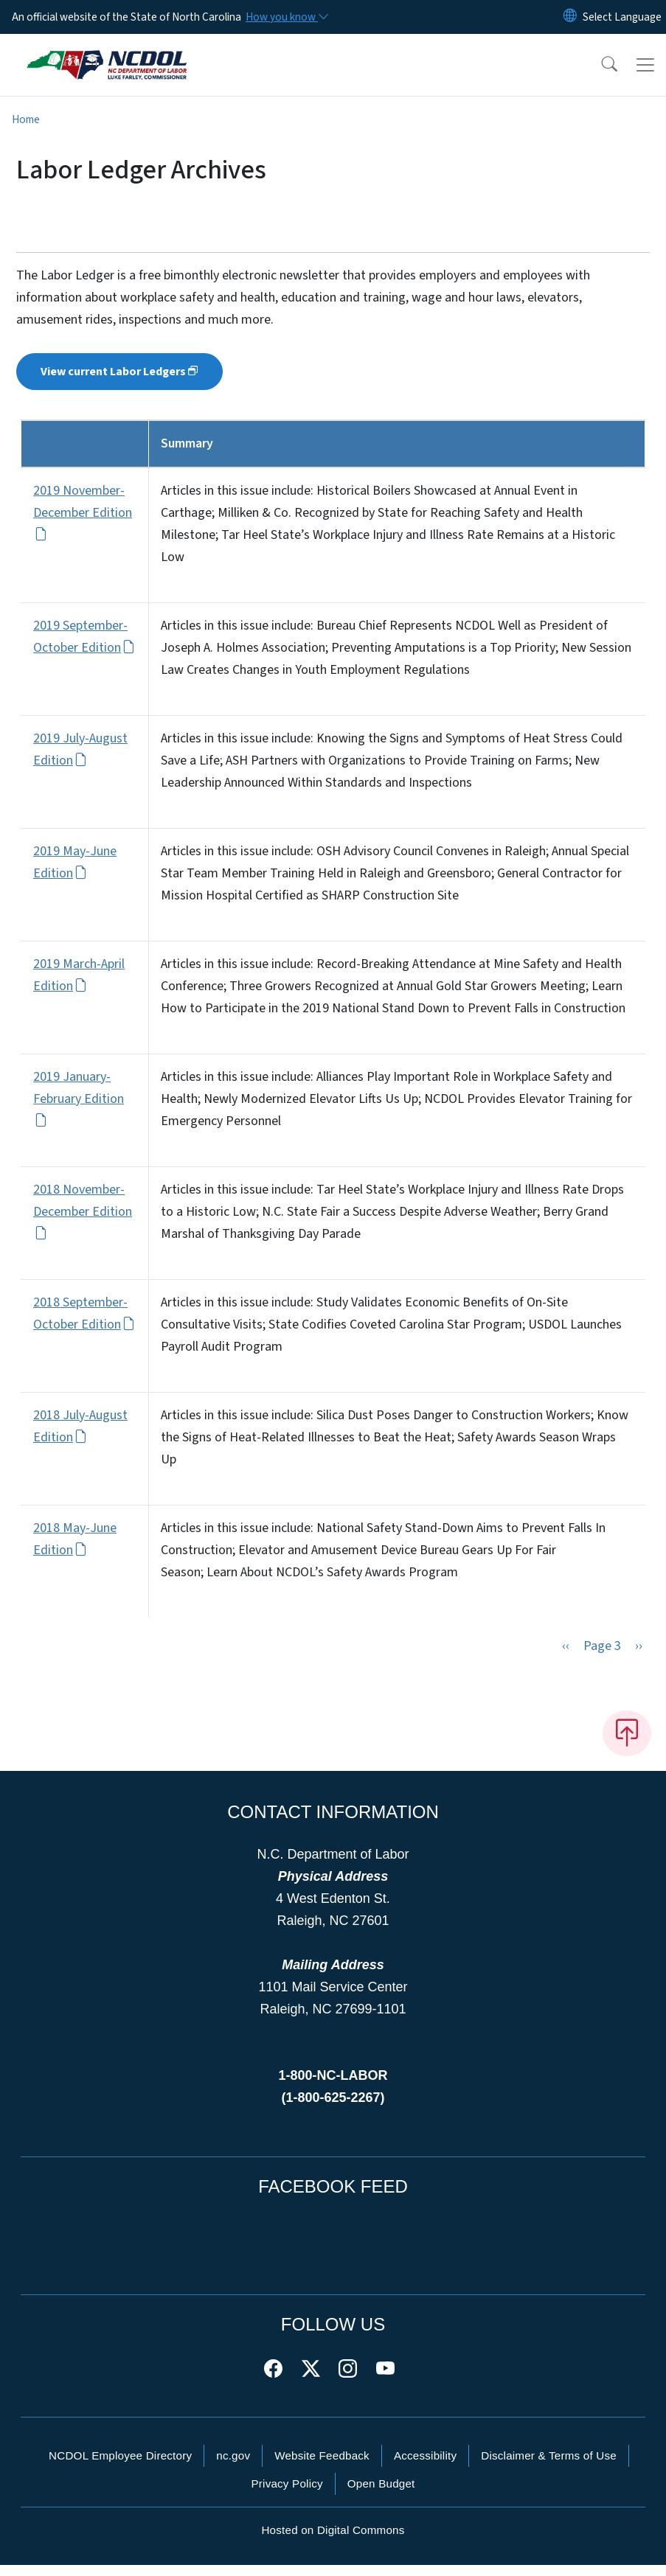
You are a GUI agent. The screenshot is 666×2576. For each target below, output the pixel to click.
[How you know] (286, 17)
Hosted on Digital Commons (332, 2541)
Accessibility (425, 2466)
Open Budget (381, 2494)
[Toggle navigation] (645, 65)
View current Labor (119, 371)
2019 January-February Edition (78, 1098)
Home (26, 119)
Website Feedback (322, 2466)
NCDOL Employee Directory (120, 2466)
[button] (599, 65)
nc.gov (233, 2466)
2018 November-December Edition (82, 1211)
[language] (622, 17)
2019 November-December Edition (82, 512)
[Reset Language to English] (570, 17)
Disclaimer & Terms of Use (549, 2466)
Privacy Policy (286, 2494)
